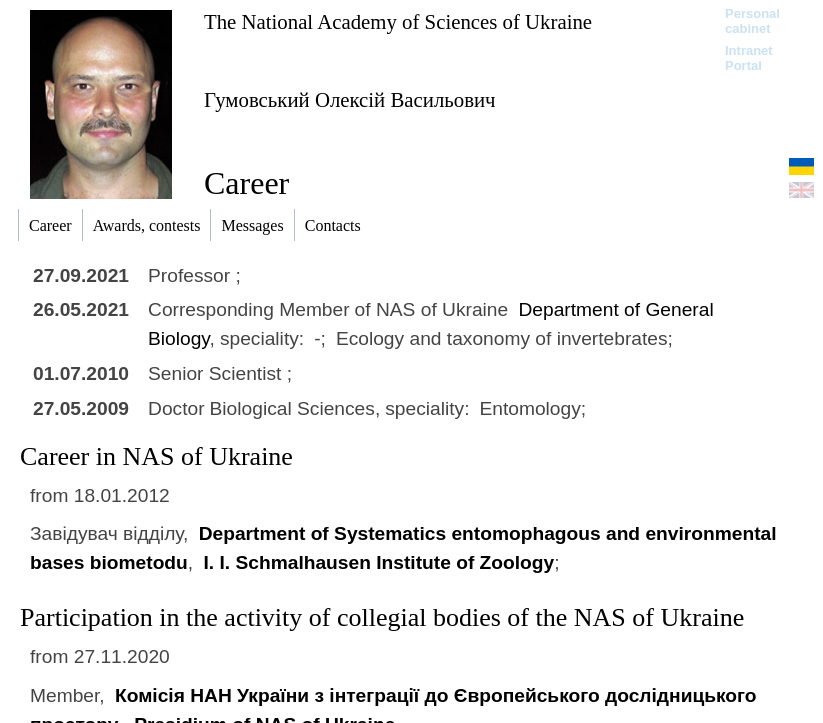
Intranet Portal (749, 58)
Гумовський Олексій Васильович (350, 99)
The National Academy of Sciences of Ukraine (398, 21)
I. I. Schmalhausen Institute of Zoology (378, 562)
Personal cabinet (752, 21)
